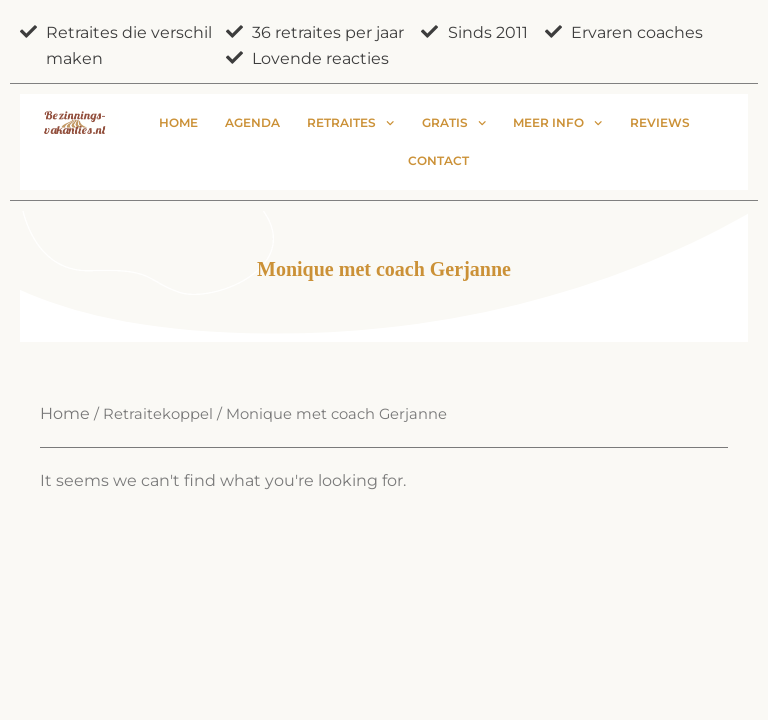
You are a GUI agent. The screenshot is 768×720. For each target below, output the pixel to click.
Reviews (660, 122)
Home (178, 122)
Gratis (454, 123)
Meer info (557, 123)
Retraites (350, 123)
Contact (438, 160)
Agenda (252, 122)
